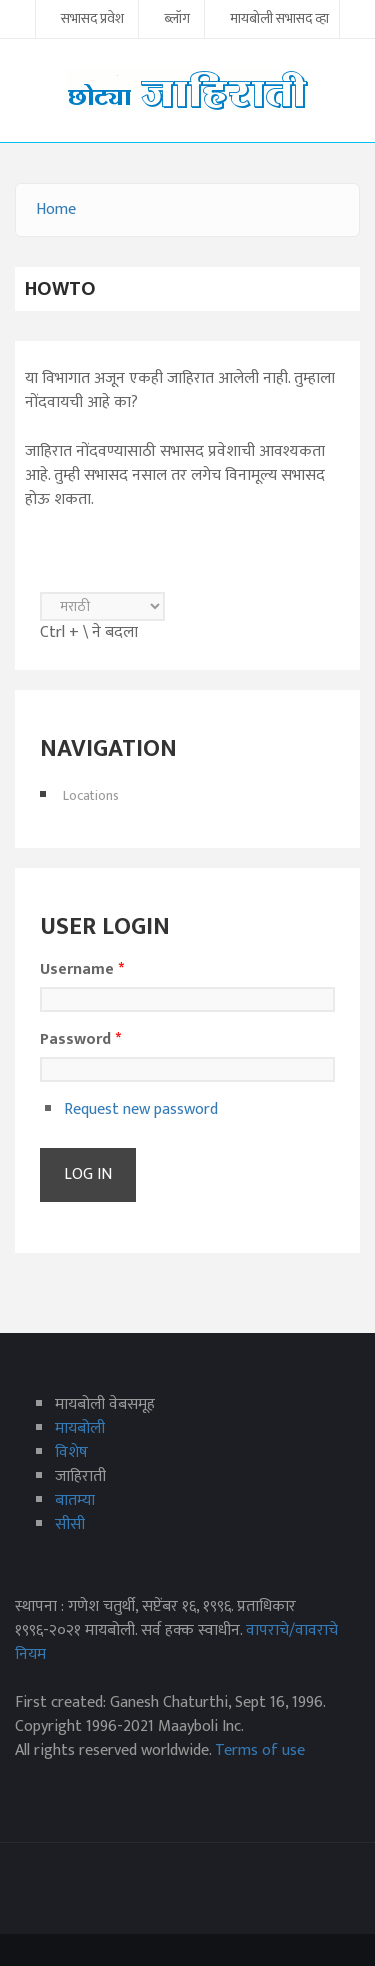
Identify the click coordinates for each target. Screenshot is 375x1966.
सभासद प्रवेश (92, 20)
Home (56, 209)
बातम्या (75, 1500)
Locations (91, 795)
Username (82, 970)
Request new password (141, 1109)
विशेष (71, 1452)
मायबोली (80, 1428)
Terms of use (260, 1750)
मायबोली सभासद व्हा (279, 20)
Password (80, 1040)
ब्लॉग (177, 20)
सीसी (70, 1524)
